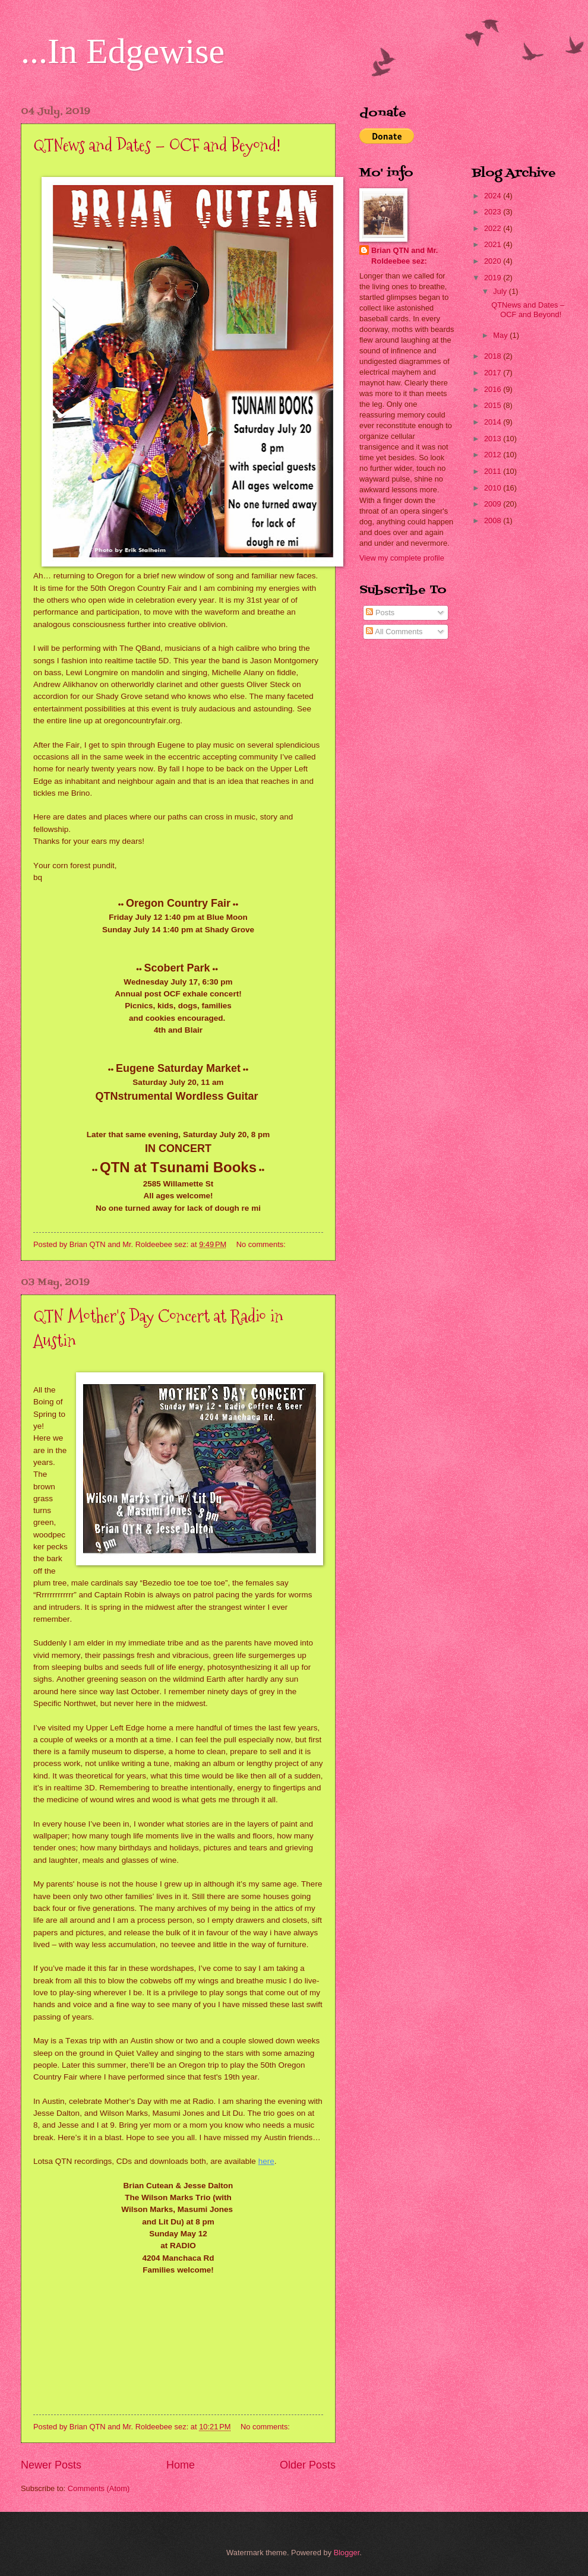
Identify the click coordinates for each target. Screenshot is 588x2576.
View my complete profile (401, 557)
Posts (380, 612)
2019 (493, 277)
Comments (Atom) (98, 2488)
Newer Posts (51, 2465)
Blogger (347, 2552)
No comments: (262, 1244)
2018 (493, 356)
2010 (493, 487)
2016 (493, 389)
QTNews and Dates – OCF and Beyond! (157, 145)
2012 (493, 454)
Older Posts (308, 2465)
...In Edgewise (123, 51)
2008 (493, 520)
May (501, 335)
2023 (493, 211)
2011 (493, 471)
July (500, 291)
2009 (493, 503)
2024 (493, 195)
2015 (493, 405)
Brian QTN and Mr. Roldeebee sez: (404, 255)
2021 (493, 244)
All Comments (394, 631)
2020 (493, 261)
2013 (493, 438)
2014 (493, 421)
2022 (493, 228)
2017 (493, 372)
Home (180, 2465)
